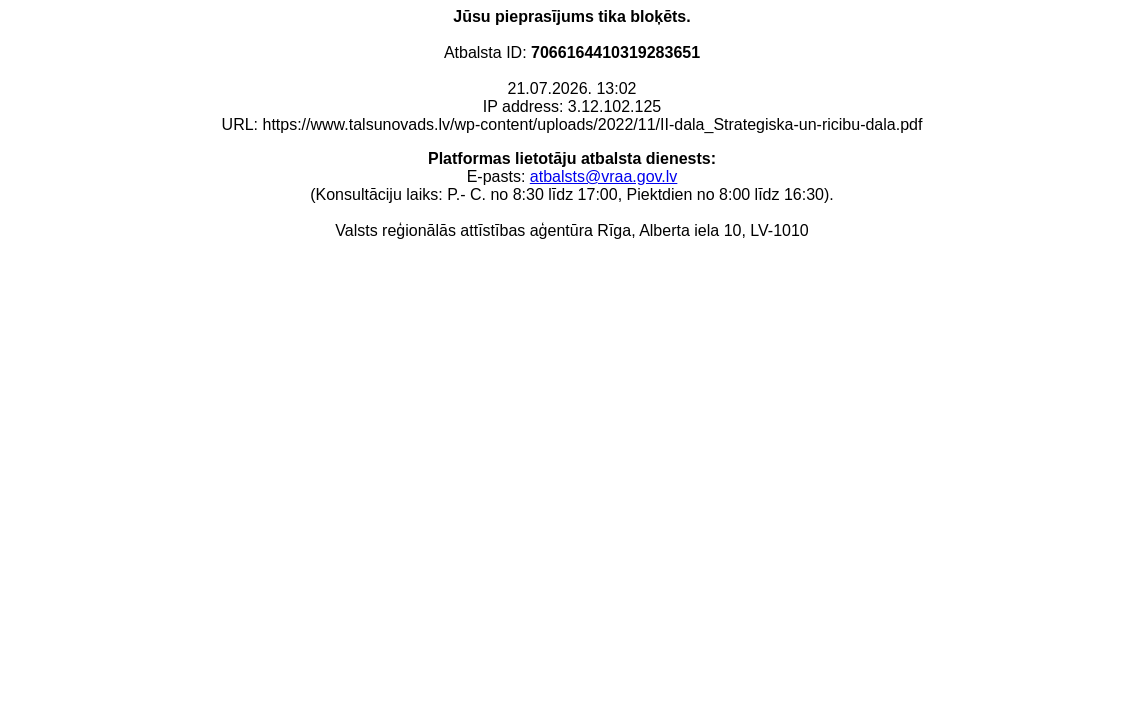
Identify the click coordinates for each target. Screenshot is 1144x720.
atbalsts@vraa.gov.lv (604, 176)
